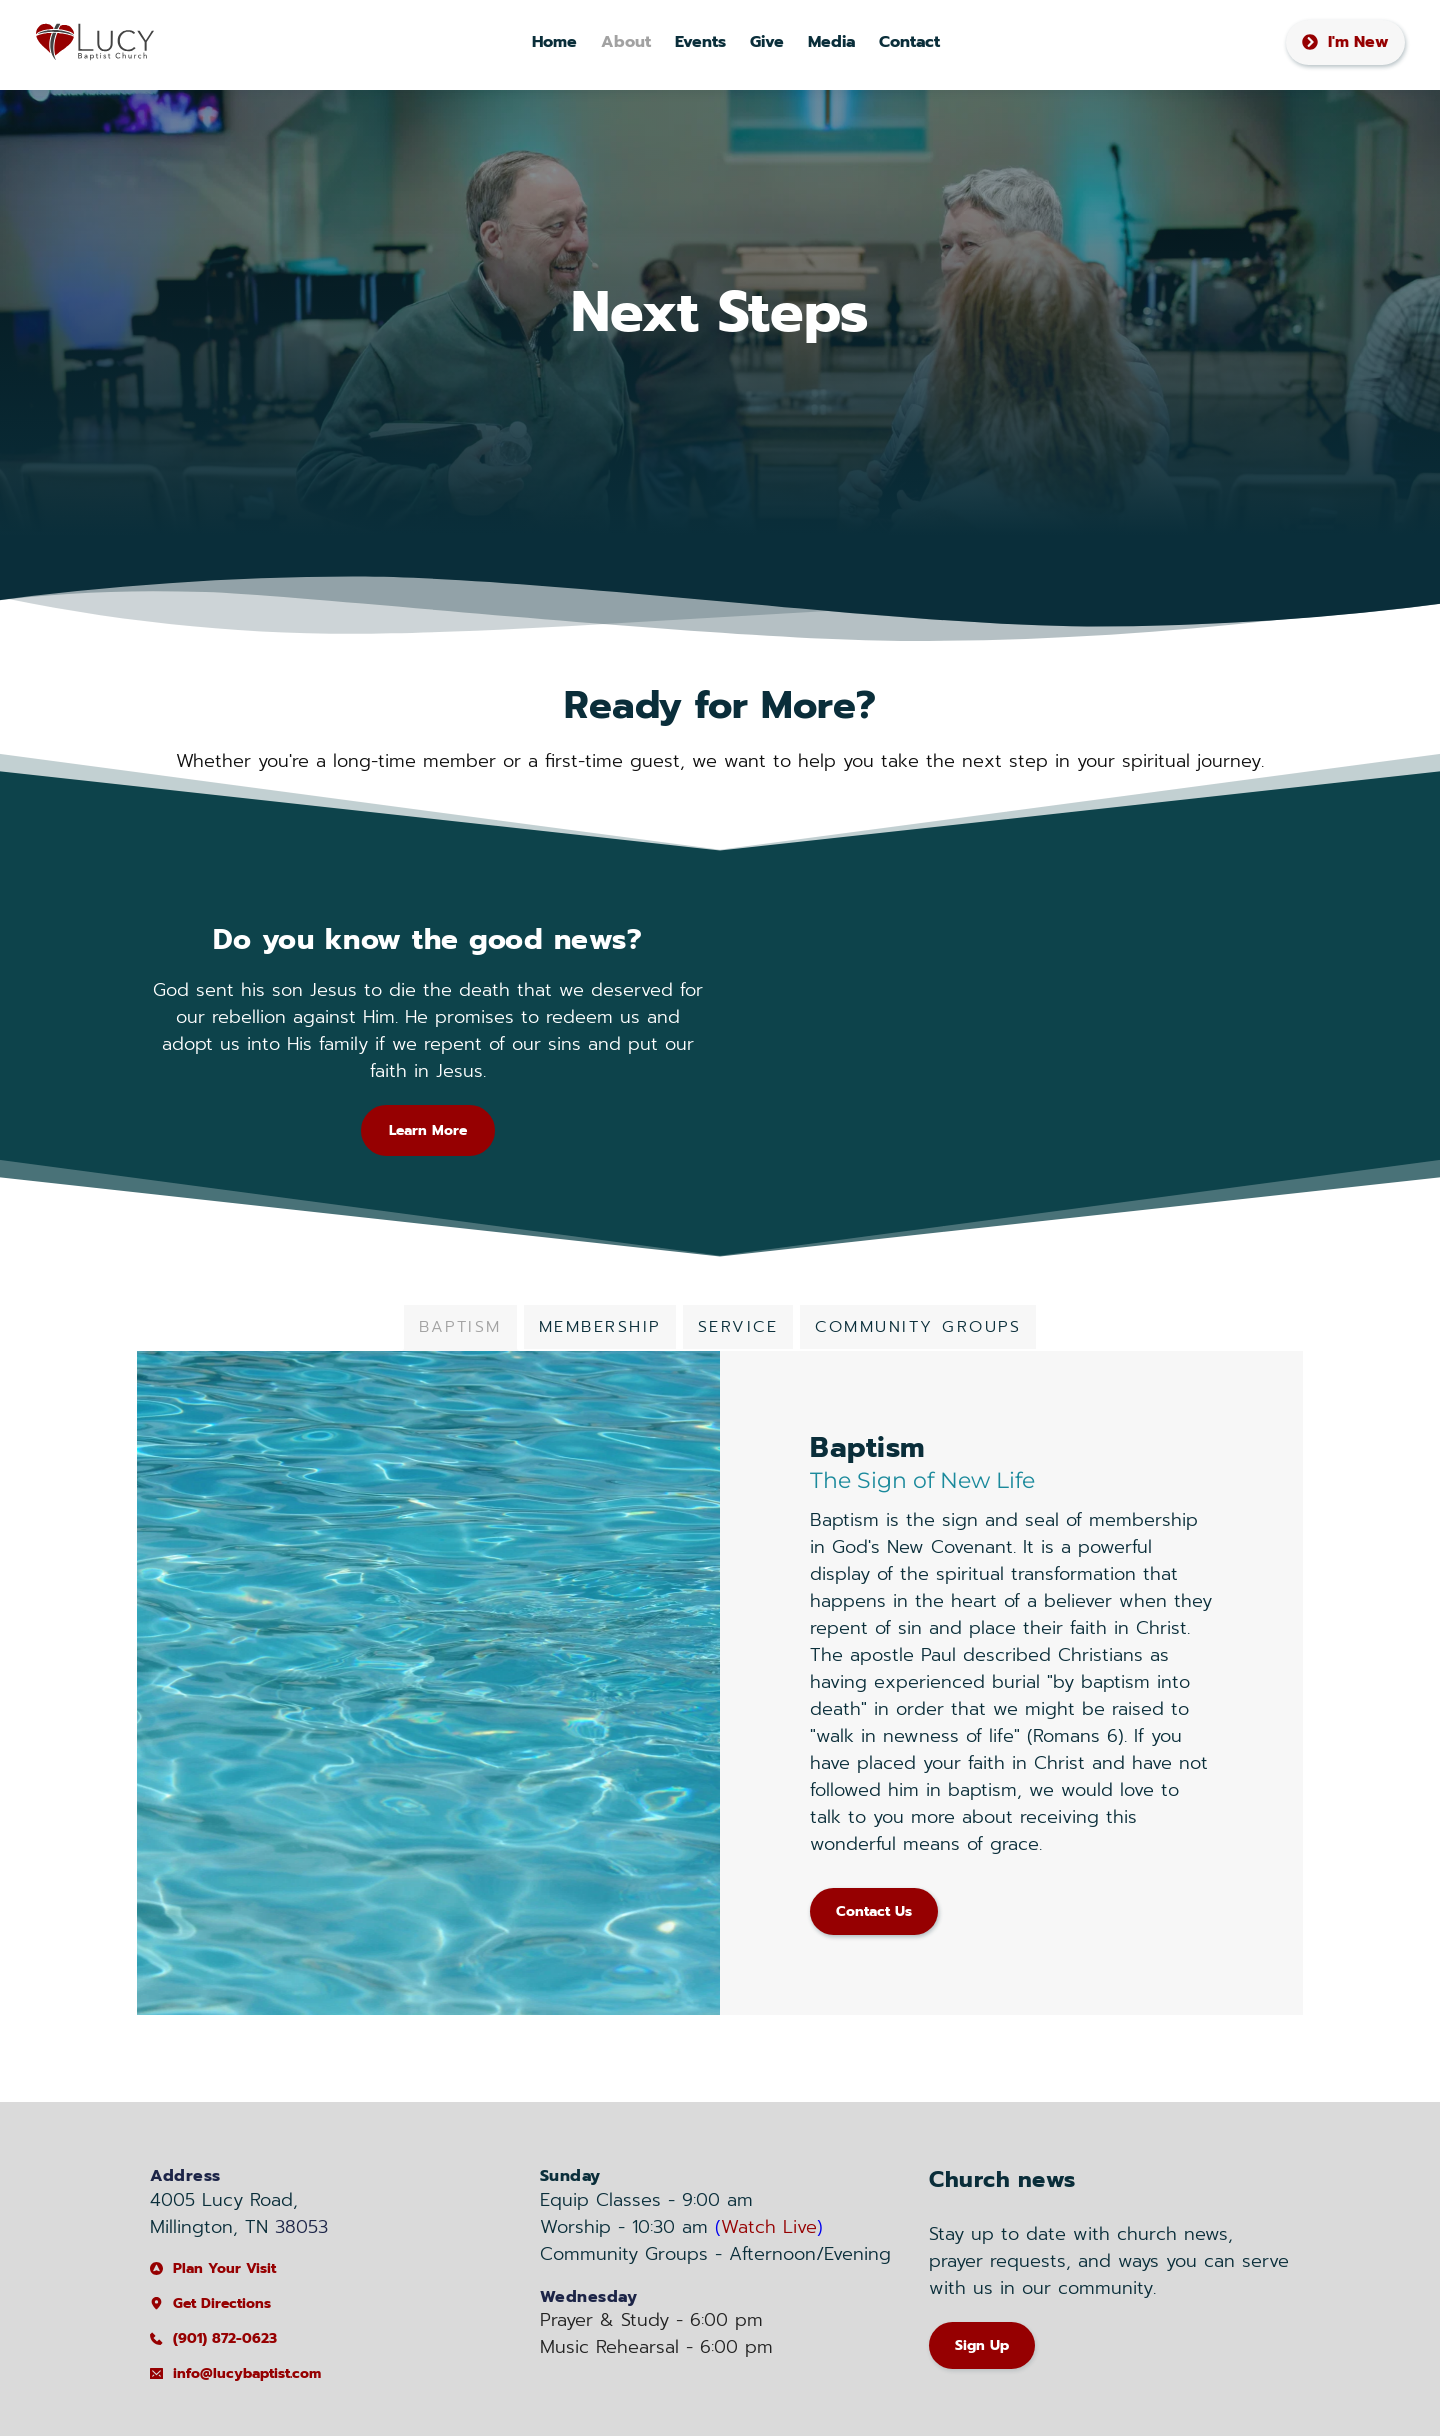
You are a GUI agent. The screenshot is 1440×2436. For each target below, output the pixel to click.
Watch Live (769, 2227)
